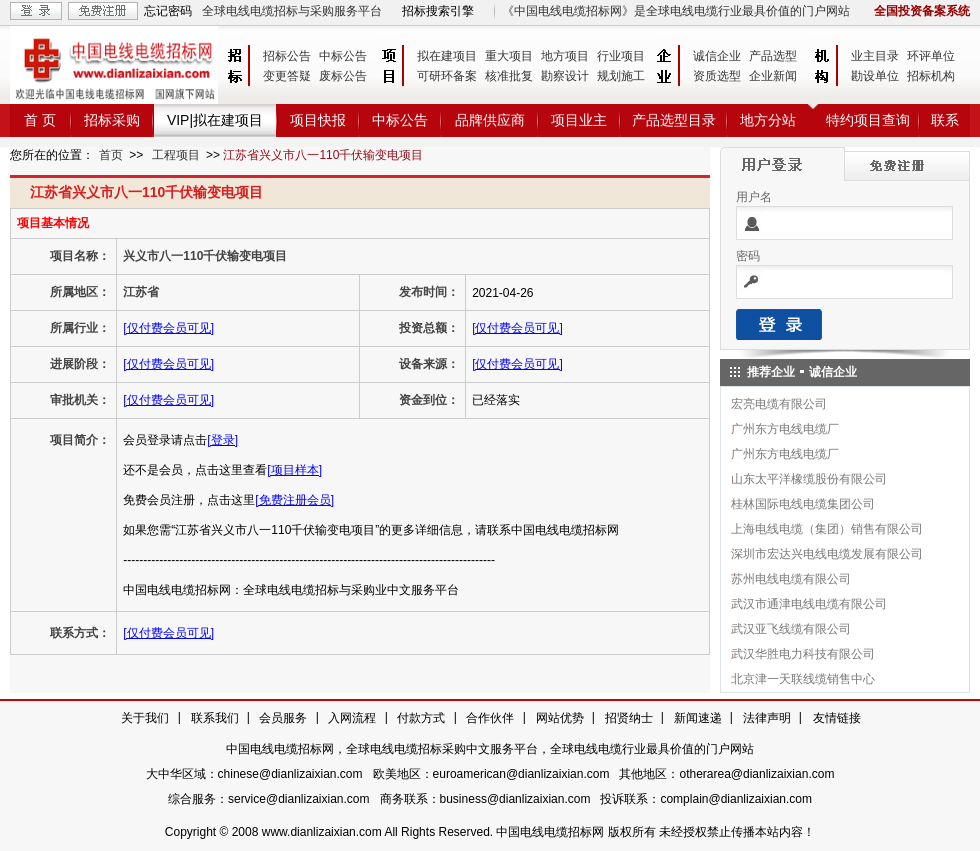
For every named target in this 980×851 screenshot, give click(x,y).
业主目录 (875, 56)
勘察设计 (565, 76)
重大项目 (509, 56)
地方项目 (565, 56)
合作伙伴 (490, 718)
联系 (945, 120)
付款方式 (421, 718)
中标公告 (343, 56)
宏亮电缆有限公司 (779, 404)
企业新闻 (773, 76)
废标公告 (343, 76)
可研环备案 (447, 76)
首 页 (40, 120)
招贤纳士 (629, 718)
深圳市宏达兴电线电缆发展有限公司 (827, 554)
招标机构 (931, 76)
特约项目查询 (868, 120)
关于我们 (145, 718)
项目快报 (318, 120)
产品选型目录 (674, 120)
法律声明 (767, 718)
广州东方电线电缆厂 (785, 429)
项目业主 (579, 120)
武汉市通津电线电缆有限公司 (809, 604)
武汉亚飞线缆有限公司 (791, 629)
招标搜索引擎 (438, 11)
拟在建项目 (447, 56)
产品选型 (773, 56)
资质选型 (717, 76)
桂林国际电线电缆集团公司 (803, 504)
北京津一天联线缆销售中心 (803, 679)
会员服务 (283, 718)
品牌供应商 (490, 120)
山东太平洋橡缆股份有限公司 (809, 479)
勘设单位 (875, 76)
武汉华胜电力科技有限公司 (803, 654)
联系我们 (215, 718)
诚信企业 (717, 56)
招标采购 (112, 120)
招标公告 (287, 56)
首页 (111, 155)
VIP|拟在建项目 (215, 120)
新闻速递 (698, 718)
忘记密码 (168, 11)
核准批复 (509, 76)
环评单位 (931, 56)
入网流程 (352, 718)
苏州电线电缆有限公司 (791, 579)
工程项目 (176, 155)
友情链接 (837, 718)
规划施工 (621, 76)
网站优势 (560, 718)
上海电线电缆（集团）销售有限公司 (827, 529)
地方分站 (768, 120)
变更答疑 (287, 76)
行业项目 (621, 56)
